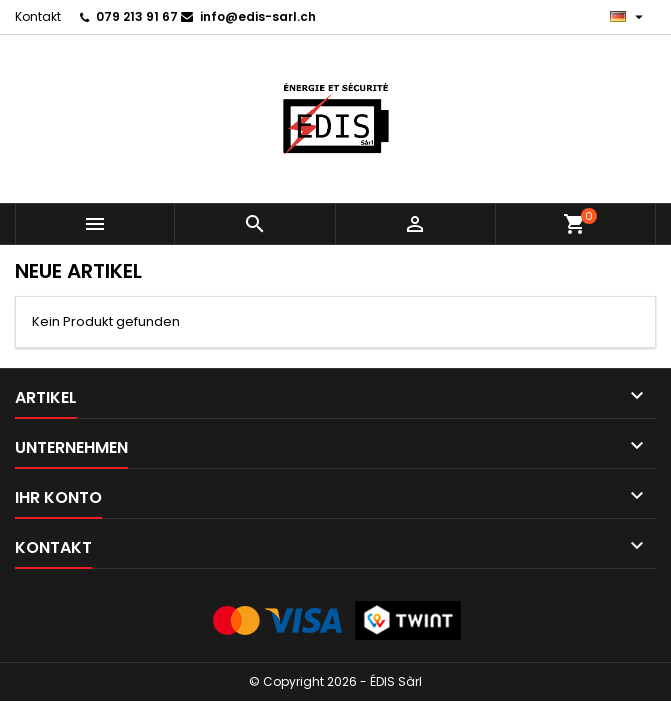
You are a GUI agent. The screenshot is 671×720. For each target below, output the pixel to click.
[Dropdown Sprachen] (629, 17)
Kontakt (38, 16)
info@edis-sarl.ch (258, 16)
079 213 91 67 (137, 16)
